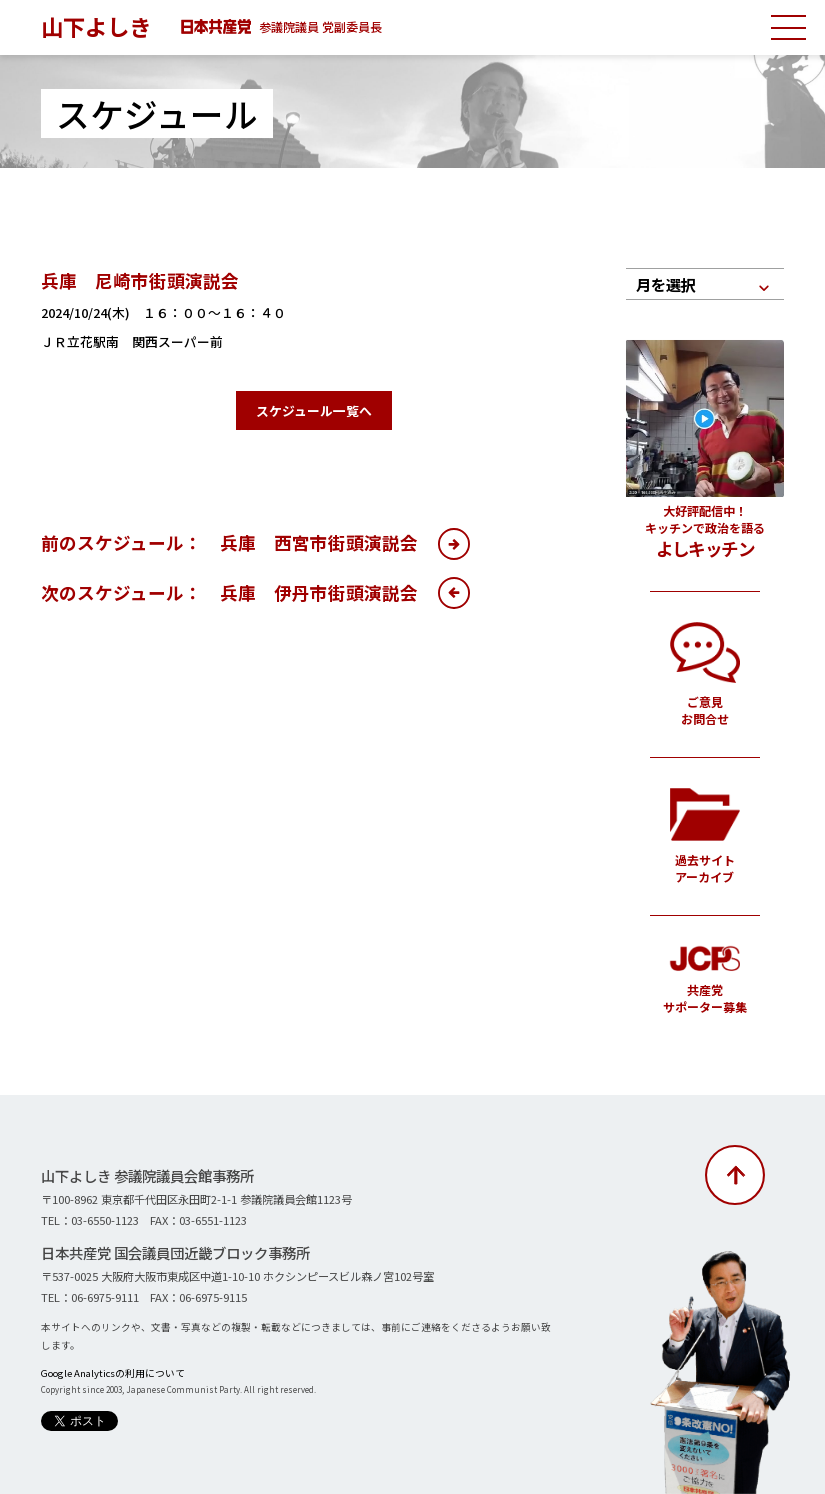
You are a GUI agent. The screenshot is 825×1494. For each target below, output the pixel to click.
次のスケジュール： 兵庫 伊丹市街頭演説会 (229, 592)
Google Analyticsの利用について (112, 1373)
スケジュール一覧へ (314, 410)
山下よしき (96, 26)
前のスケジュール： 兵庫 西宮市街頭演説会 (229, 542)
